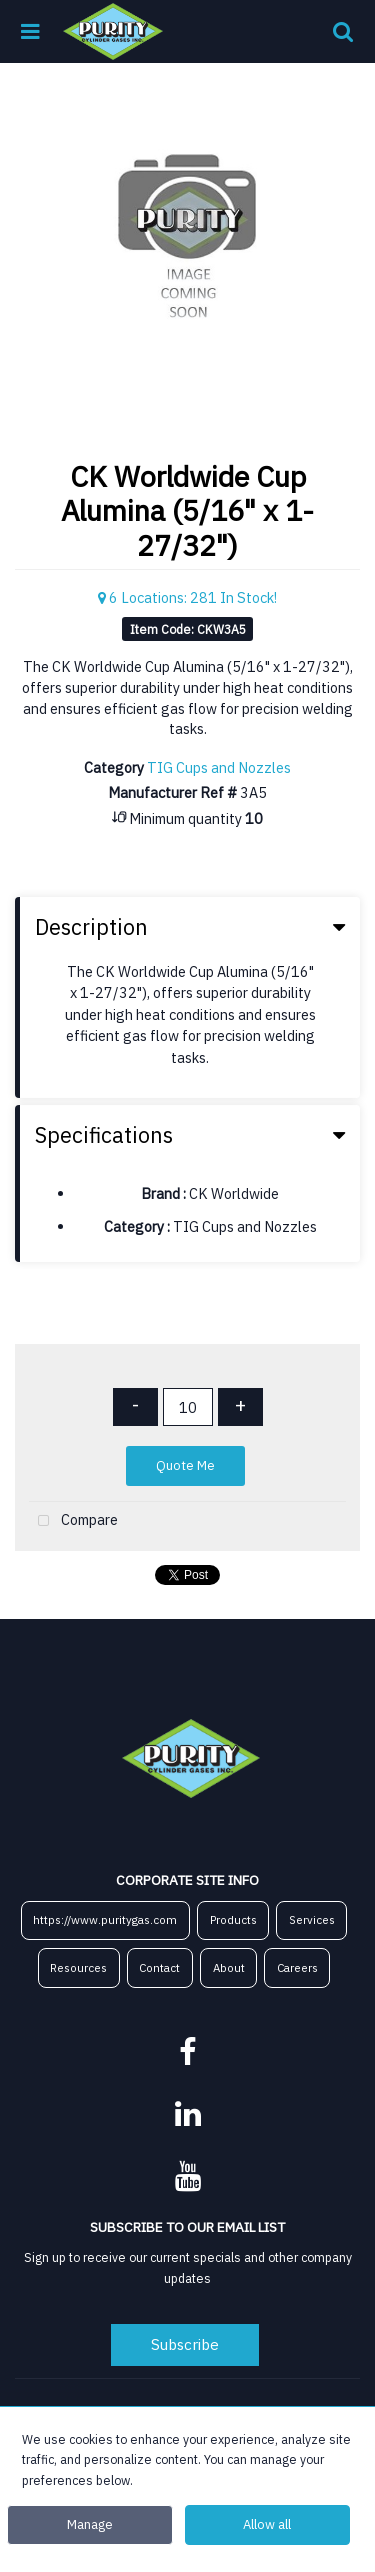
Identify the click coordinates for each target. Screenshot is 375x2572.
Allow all (267, 2524)
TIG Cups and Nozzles (219, 767)
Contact (159, 1967)
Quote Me (185, 1465)
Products (233, 1919)
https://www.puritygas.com (105, 1919)
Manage (90, 2524)
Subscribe (185, 2344)
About (229, 1967)
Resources (78, 1967)
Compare (73, 1521)
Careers (297, 1967)
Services (312, 1919)
